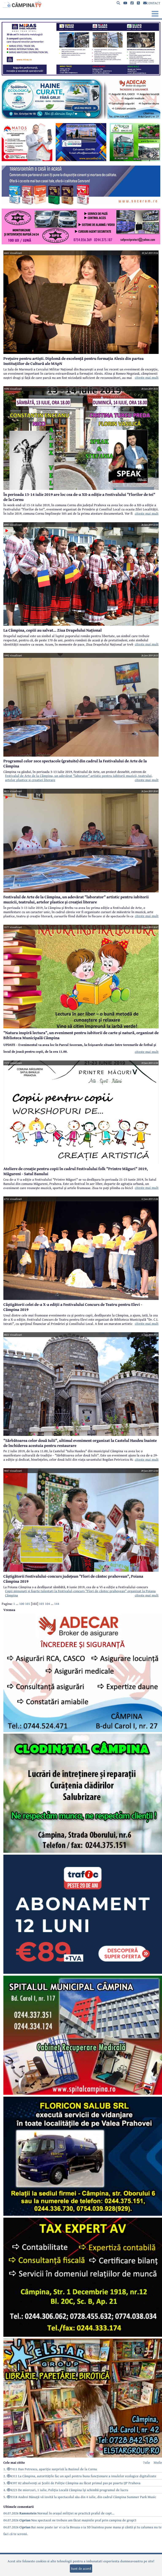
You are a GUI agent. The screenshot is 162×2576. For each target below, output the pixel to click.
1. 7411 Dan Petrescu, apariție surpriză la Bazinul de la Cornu (50, 2468)
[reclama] (81, 74)
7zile (146, 2462)
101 (27, 1603)
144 (56, 1603)
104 (47, 1603)
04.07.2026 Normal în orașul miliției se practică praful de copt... (58, 2513)
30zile (157, 2462)
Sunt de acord (81, 2568)
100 (21, 1603)
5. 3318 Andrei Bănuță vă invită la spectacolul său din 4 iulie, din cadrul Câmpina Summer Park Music (79, 2496)
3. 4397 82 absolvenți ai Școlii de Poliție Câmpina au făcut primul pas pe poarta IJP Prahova (71, 2482)
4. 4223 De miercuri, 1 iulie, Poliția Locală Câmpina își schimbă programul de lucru (65, 2489)
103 (41, 1603)
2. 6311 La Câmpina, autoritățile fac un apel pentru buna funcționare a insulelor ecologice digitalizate (79, 2475)
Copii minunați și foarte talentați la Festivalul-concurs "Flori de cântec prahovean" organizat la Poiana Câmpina (80, 1593)
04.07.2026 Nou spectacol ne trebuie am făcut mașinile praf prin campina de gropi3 (69, 2520)
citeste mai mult (147, 377)
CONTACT (151, 2)
